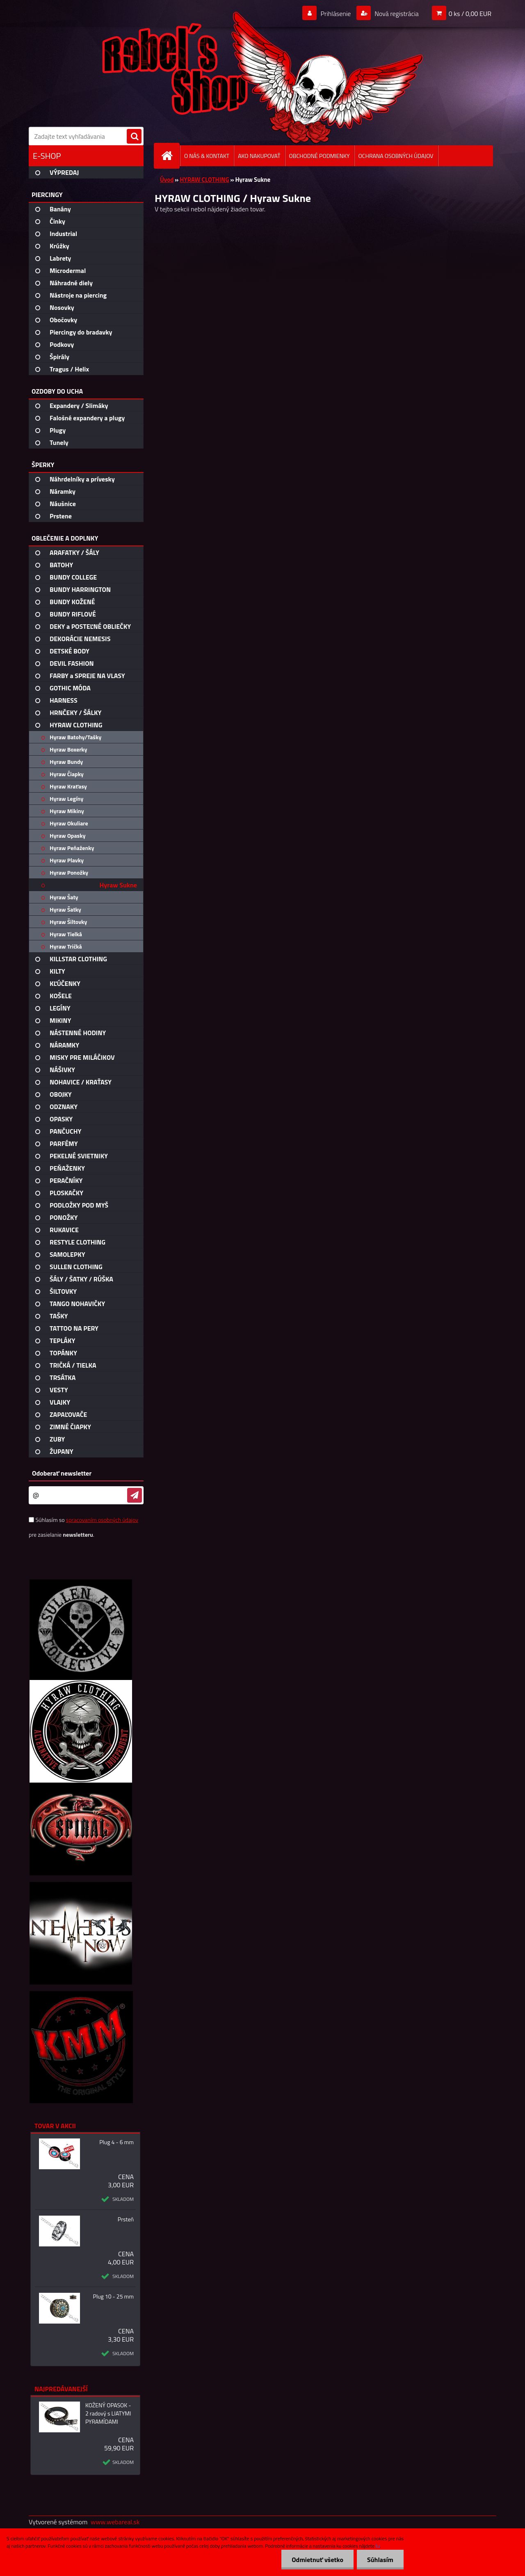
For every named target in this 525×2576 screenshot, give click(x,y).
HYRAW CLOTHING (204, 179)
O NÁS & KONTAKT (206, 155)
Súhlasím (380, 2560)
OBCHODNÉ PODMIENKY (319, 155)
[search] (134, 136)
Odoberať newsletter (61, 1473)
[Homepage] (170, 155)
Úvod (166, 179)
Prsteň (126, 2219)
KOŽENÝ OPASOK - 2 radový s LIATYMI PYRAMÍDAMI (108, 2413)
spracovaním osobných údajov (102, 1519)
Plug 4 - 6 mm (116, 2142)
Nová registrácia (396, 13)
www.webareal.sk (115, 2522)
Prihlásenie (335, 13)
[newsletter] (134, 1495)
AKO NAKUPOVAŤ (259, 155)
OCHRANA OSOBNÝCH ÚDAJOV (396, 155)
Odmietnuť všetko (317, 2560)
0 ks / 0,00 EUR (470, 13)
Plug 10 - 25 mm (113, 2296)
